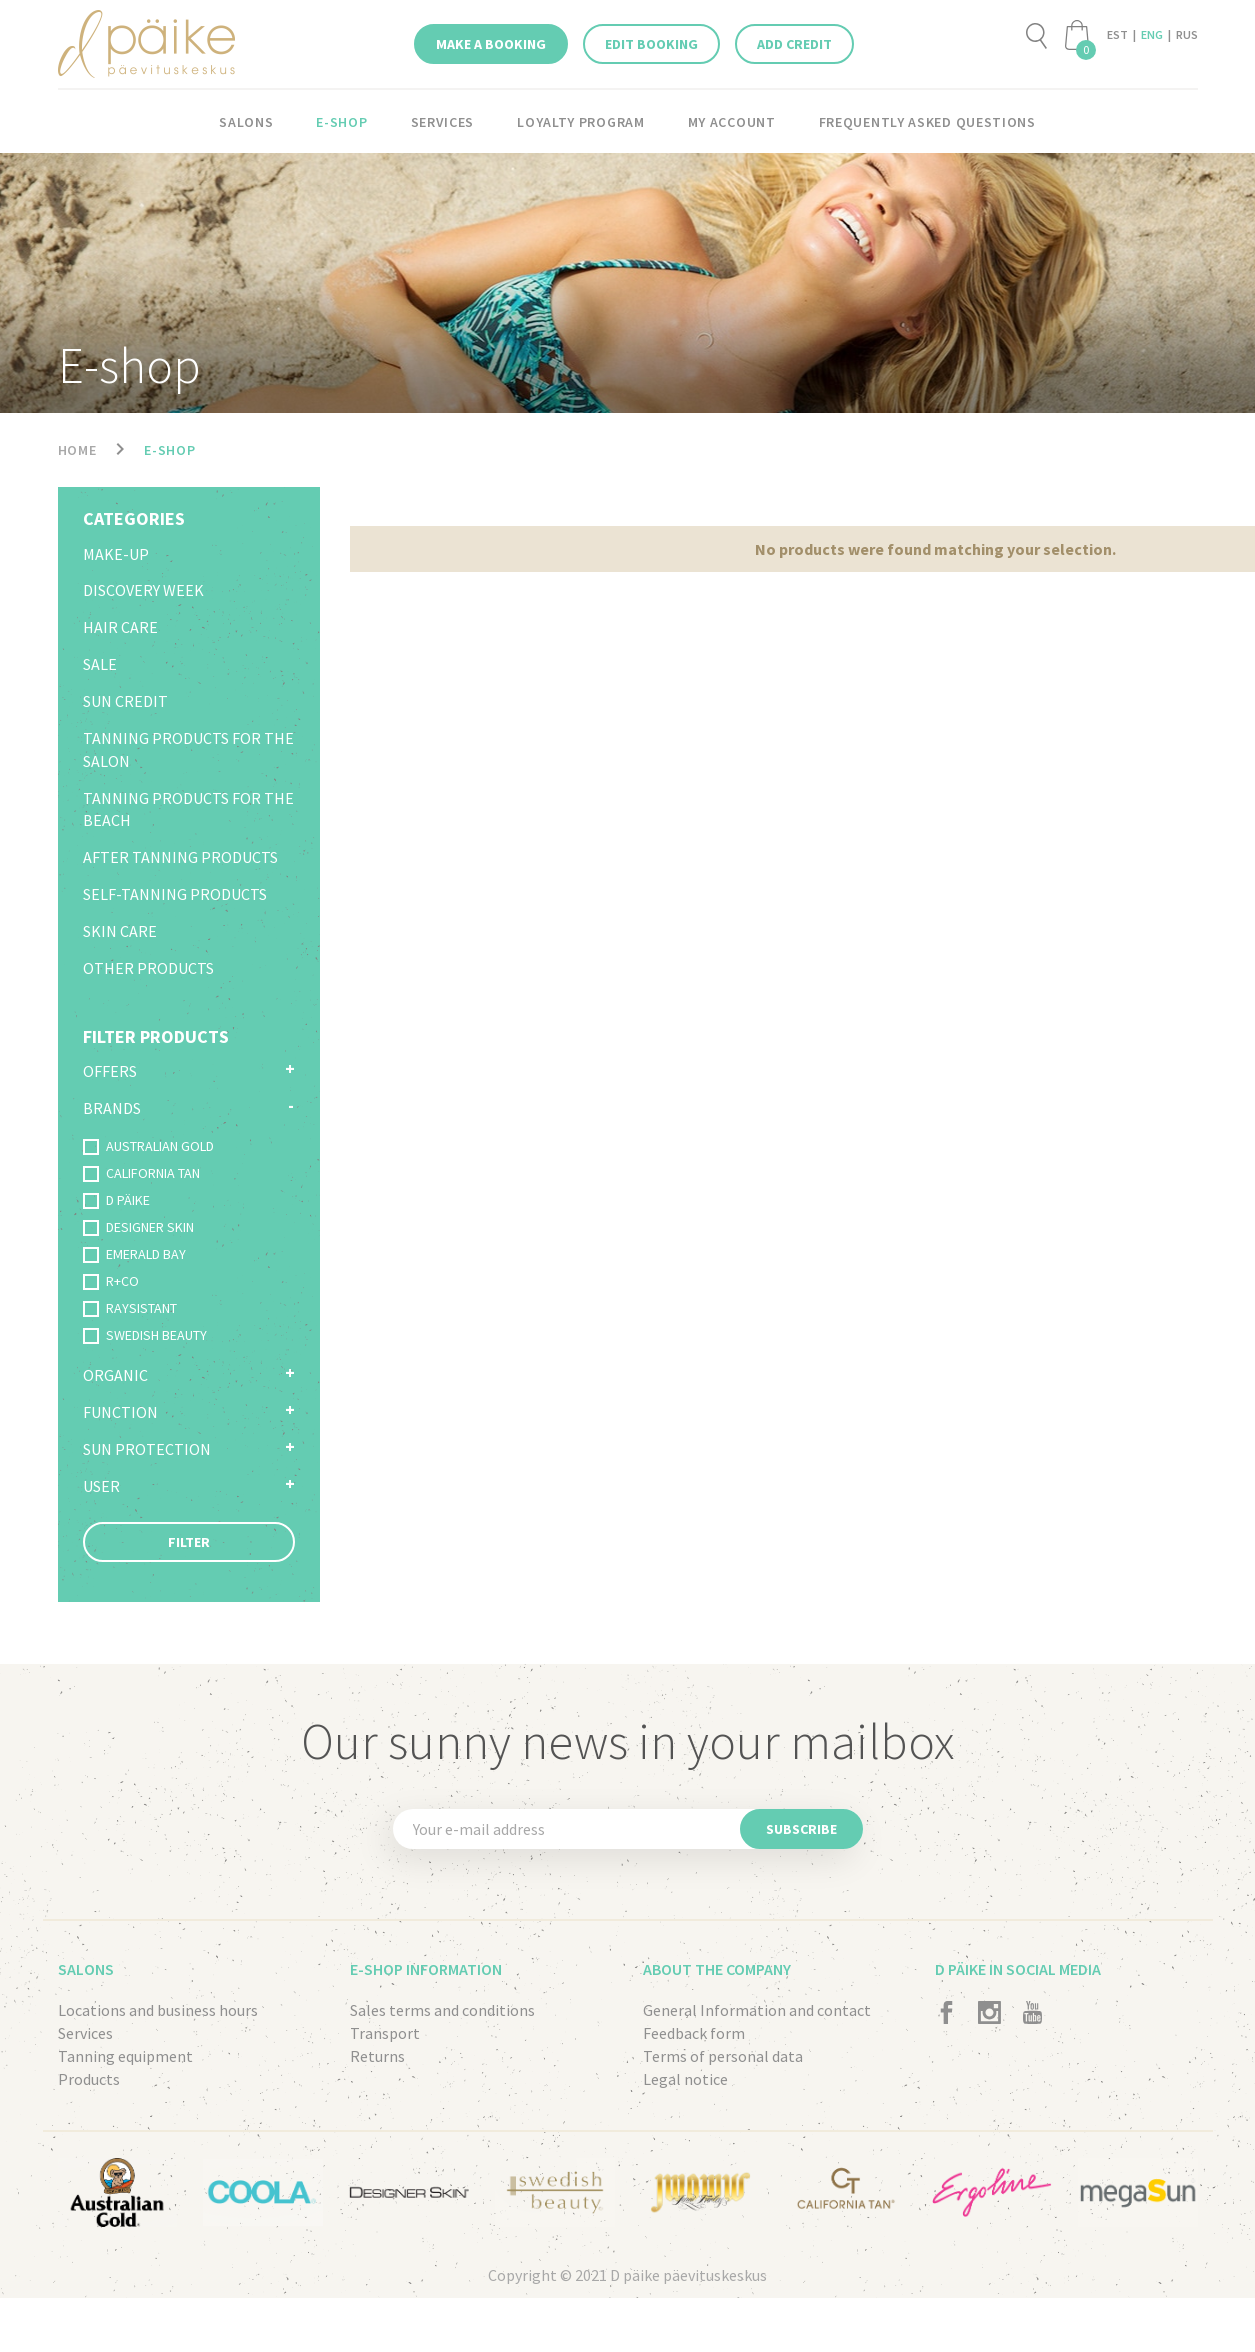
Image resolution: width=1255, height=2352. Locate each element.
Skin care (120, 931)
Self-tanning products (175, 894)
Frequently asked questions (927, 122)
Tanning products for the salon (188, 749)
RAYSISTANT (130, 1308)
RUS (1187, 34)
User (101, 1486)
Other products (148, 968)
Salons (246, 122)
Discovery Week (143, 590)
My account (732, 122)
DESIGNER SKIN (138, 1227)
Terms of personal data (723, 2056)
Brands (112, 1108)
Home (77, 450)
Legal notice (685, 2079)
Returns (377, 2056)
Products (89, 2079)
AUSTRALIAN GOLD (148, 1146)
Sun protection (147, 1449)
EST (1117, 34)
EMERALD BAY (134, 1254)
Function (120, 1412)
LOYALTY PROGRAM (581, 122)
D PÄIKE (116, 1200)
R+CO (111, 1281)
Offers (110, 1071)
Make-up (116, 554)
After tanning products (180, 857)
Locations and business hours (158, 2010)
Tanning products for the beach (188, 809)
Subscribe (801, 1829)
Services (443, 122)
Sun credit (125, 701)
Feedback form (694, 2033)
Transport (385, 2033)
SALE (100, 664)
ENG (1152, 34)
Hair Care (120, 627)
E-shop (341, 122)
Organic (115, 1375)
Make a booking (491, 44)
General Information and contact (757, 2010)
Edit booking (651, 44)
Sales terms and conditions (442, 2010)
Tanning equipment (125, 2056)
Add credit (794, 44)
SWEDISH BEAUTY (145, 1335)
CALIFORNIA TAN (141, 1173)
